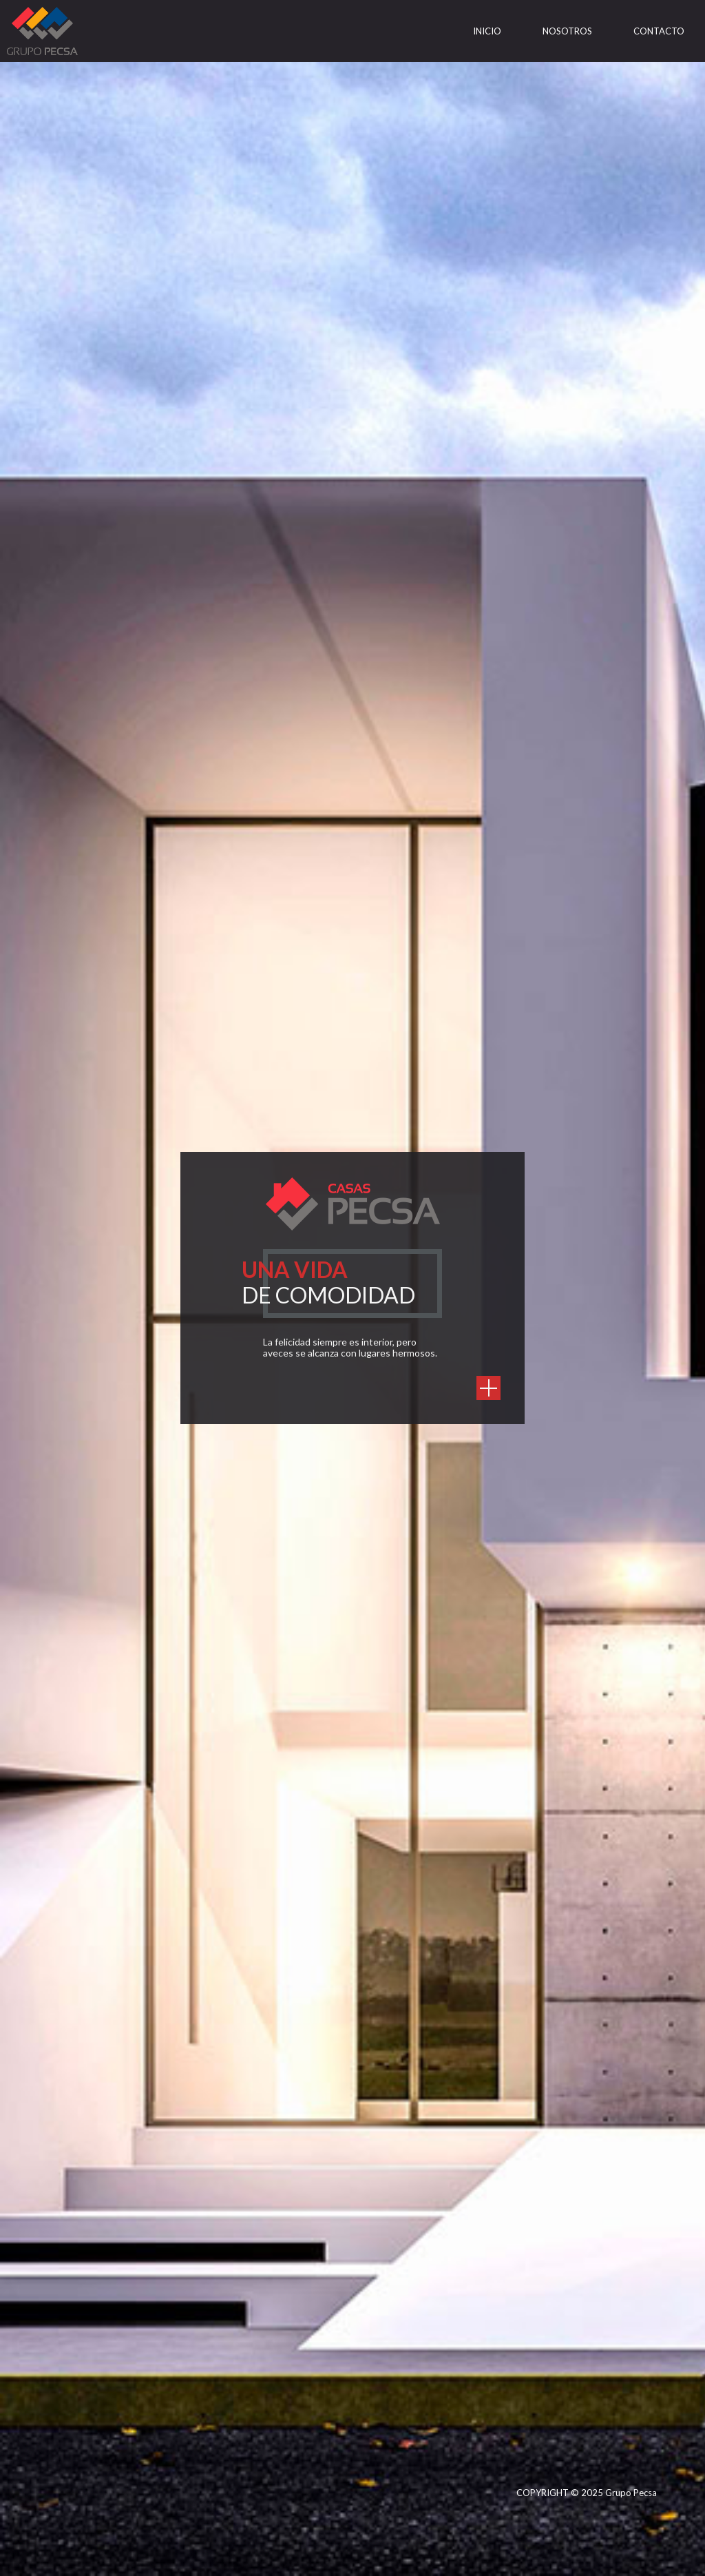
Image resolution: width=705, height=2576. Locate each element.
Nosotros (567, 31)
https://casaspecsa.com (488, 1388)
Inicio (487, 31)
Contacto (658, 31)
